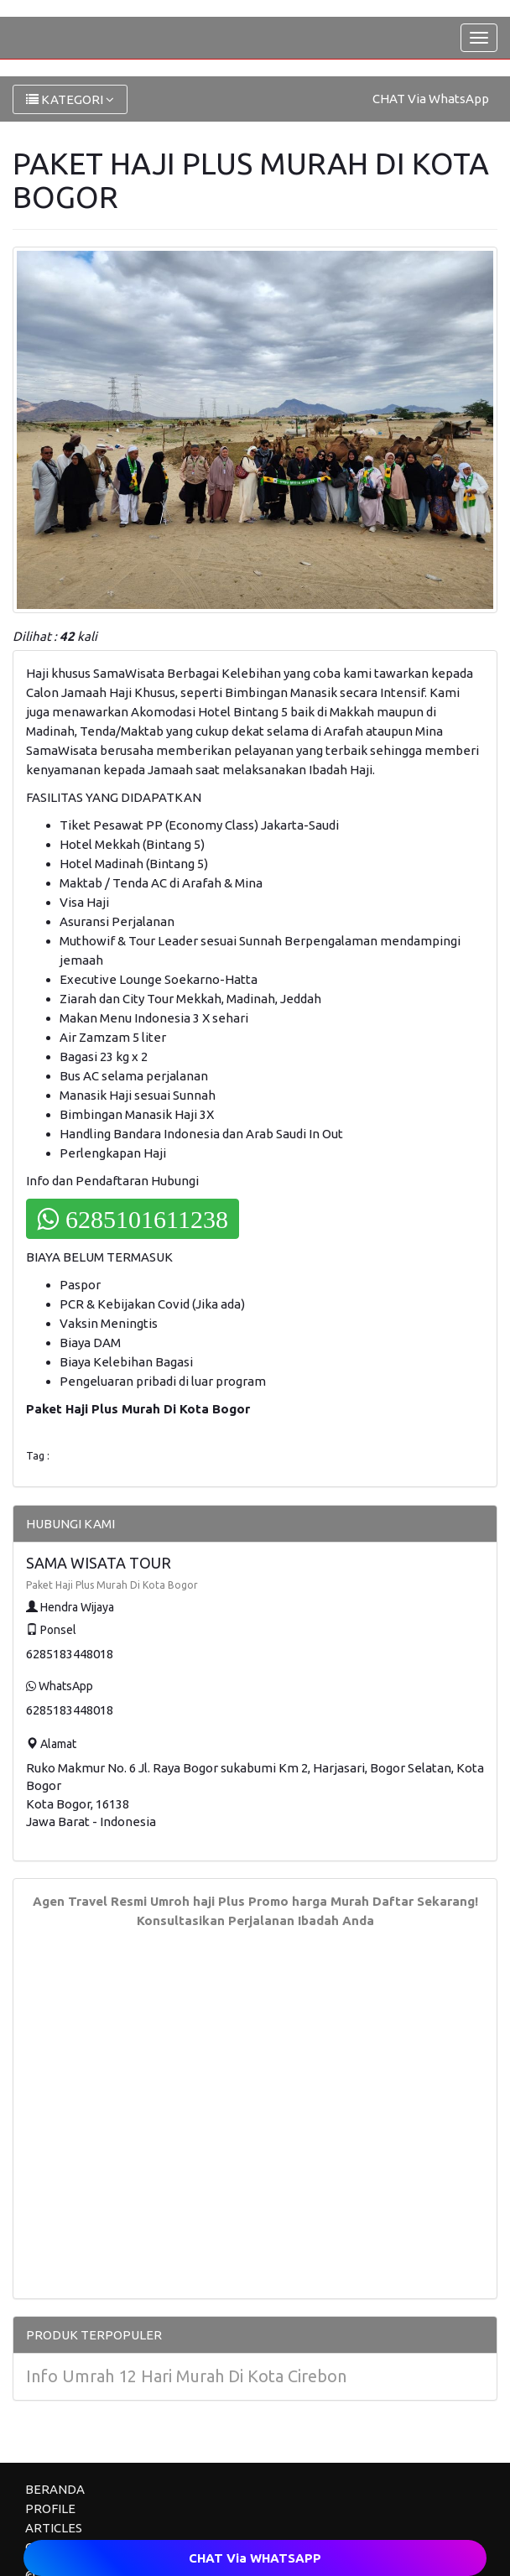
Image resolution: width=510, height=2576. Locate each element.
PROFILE (50, 2508)
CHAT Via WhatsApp (430, 98)
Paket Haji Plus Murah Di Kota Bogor (112, 1584)
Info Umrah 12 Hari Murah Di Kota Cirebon (186, 2376)
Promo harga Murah (308, 1901)
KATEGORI (70, 99)
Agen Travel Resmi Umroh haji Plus (139, 1901)
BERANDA (55, 2489)
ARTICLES (53, 2528)
